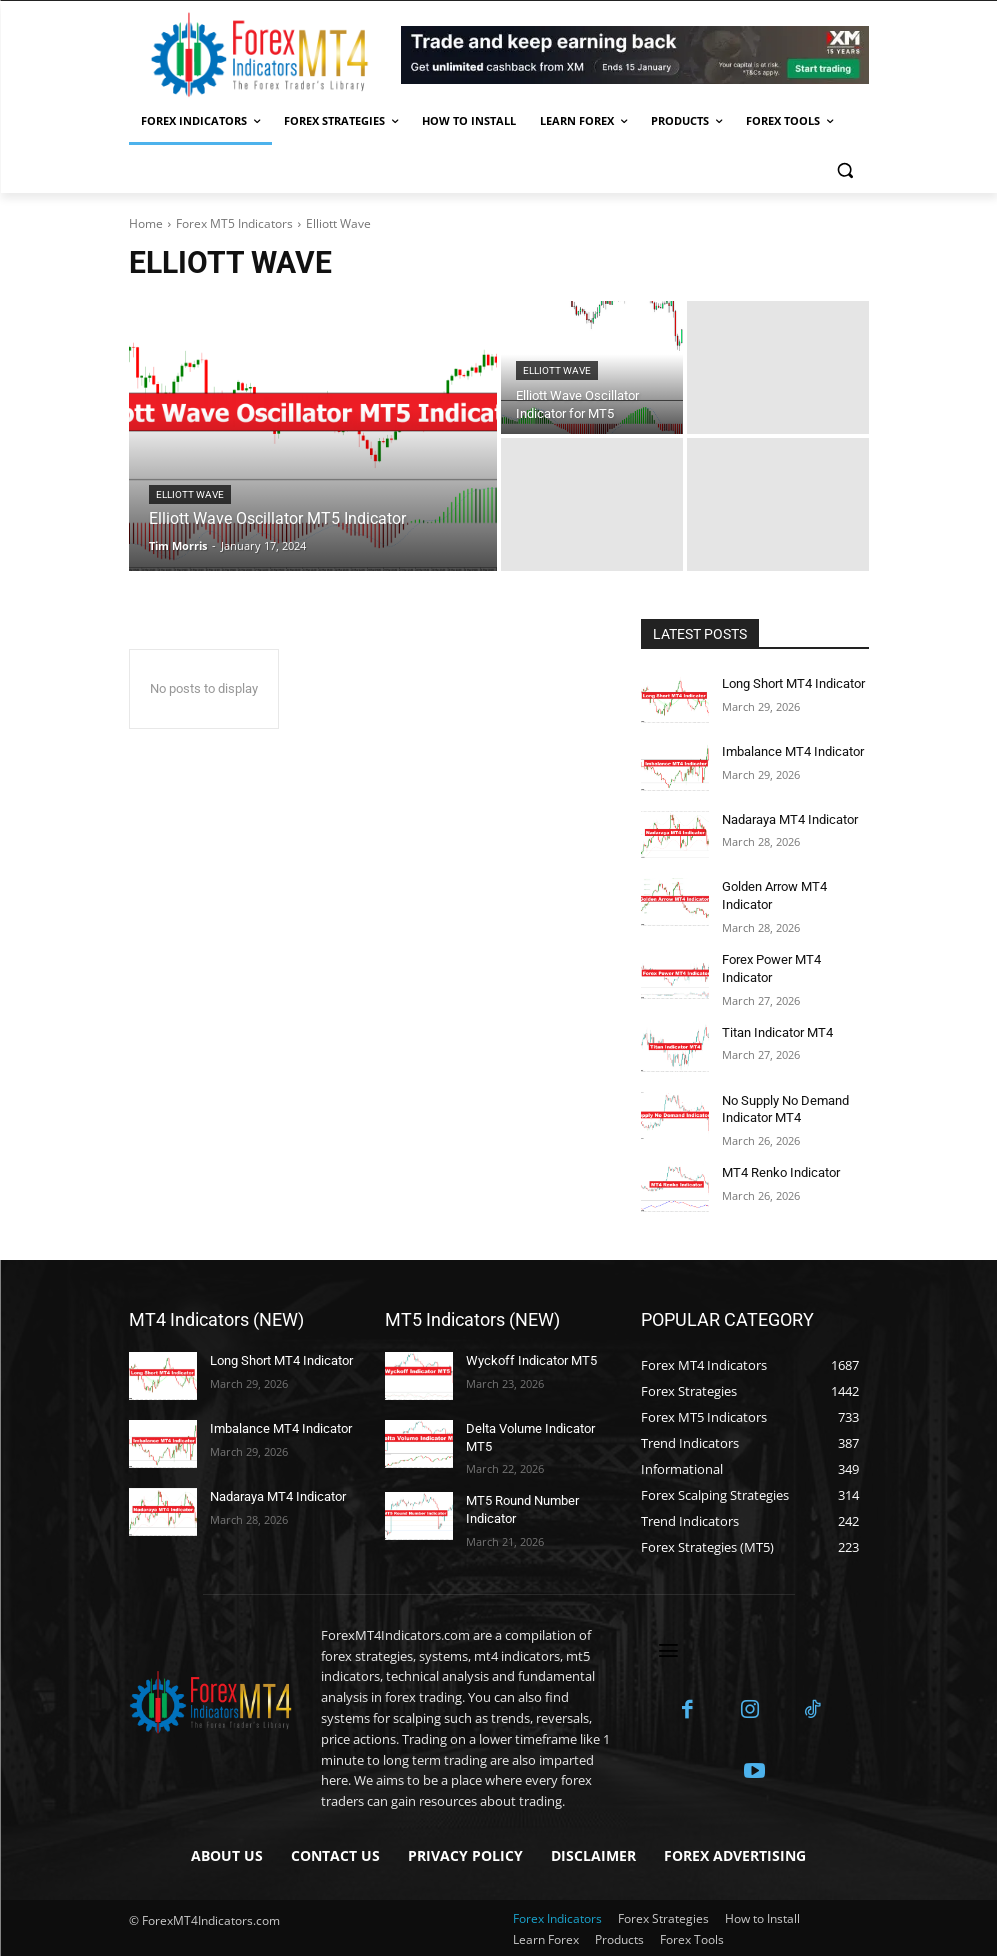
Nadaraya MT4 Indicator (788, 819)
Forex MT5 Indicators (234, 223)
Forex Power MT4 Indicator (794, 957)
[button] (845, 169)
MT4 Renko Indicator (777, 1163)
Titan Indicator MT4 (775, 1025)
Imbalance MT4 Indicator (789, 751)
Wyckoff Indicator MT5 (527, 1351)
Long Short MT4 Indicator (790, 683)
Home (146, 223)
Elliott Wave (190, 494)
